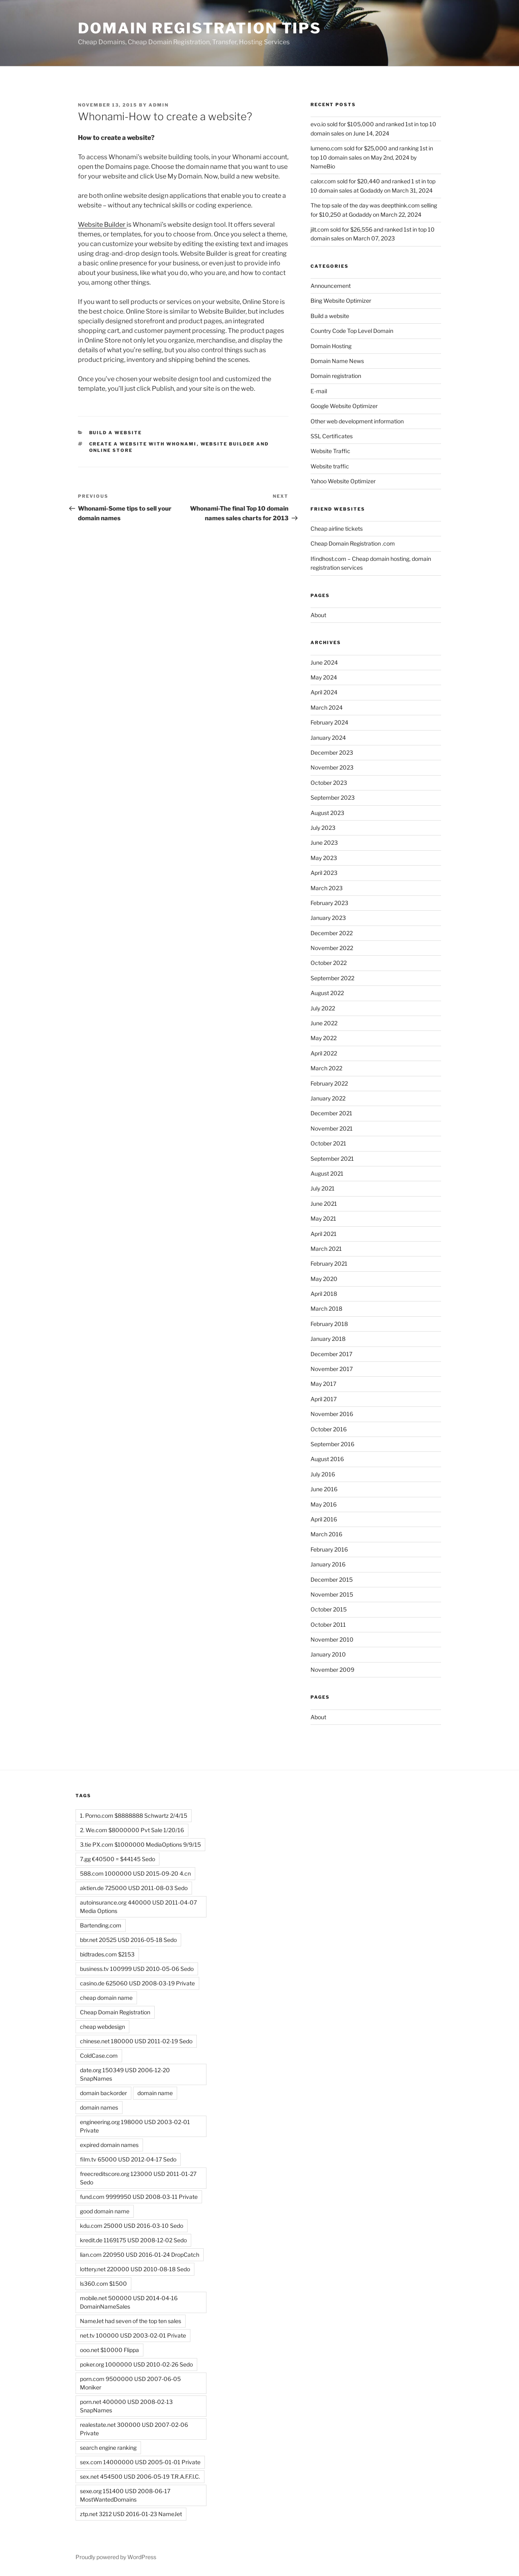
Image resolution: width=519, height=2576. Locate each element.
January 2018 (328, 1338)
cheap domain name (106, 1997)
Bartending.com (100, 1925)
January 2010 (328, 1654)
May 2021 (323, 1218)
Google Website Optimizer (344, 405)
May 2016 (324, 1504)
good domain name (104, 2211)
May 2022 (324, 1038)
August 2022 (327, 992)
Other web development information (357, 421)
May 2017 (323, 1383)
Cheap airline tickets (337, 528)
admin (159, 105)
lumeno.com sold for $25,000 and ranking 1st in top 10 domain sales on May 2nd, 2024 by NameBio (372, 157)
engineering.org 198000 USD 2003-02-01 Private (135, 2126)
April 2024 (324, 692)
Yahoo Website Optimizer (343, 481)
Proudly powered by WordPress (116, 2556)
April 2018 (324, 1293)
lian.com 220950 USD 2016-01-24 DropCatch (139, 2254)
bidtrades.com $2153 (107, 1954)
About (318, 615)
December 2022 (332, 933)
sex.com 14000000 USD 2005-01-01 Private (140, 2462)
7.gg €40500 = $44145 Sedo (117, 1859)
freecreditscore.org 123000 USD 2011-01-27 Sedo (138, 2178)
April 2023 (324, 872)
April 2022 (324, 1053)
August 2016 (327, 1458)
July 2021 (323, 1188)
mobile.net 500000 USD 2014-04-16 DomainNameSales (129, 2302)
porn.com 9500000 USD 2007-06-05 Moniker (130, 2383)
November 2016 (332, 1413)
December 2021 (331, 1113)
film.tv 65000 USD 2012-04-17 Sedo (128, 2159)
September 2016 (332, 1444)
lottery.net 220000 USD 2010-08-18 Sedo (135, 2269)
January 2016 (328, 1564)
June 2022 (324, 1023)
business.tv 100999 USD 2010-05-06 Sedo (137, 1968)
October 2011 (328, 1624)
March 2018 (326, 1308)
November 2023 (332, 767)
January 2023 (328, 917)
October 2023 (329, 782)
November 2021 (332, 1128)
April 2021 (324, 1233)
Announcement (331, 285)
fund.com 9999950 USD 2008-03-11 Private (139, 2196)
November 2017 (332, 1368)
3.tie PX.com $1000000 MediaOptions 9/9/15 (140, 1844)
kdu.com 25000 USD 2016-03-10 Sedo (131, 2225)
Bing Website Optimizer (341, 300)
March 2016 (326, 1534)
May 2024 (324, 677)
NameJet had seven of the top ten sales (130, 2320)
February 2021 (329, 1263)
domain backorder (103, 2093)
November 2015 (332, 1594)
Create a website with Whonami (143, 444)
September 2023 (333, 797)
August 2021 (327, 1173)
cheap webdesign (102, 2026)
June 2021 (324, 1203)
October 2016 (329, 1429)
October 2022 (329, 962)
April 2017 (324, 1399)
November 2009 (332, 1669)
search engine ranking (108, 2447)
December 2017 (331, 1354)
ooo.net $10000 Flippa (109, 2349)
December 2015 (332, 1579)
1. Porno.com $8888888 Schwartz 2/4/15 (133, 1815)
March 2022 (326, 1068)
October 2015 (329, 1609)
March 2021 (326, 1248)
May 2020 (324, 1278)
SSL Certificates (332, 436)
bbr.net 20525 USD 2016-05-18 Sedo (128, 1939)
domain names (99, 2107)
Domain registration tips (199, 28)
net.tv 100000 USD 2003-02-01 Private (133, 2335)
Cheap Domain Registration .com (353, 543)
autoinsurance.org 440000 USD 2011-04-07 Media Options (138, 1906)
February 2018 (329, 1323)
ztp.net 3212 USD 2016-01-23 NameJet (131, 2513)
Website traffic (330, 466)
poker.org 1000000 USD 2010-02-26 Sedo (136, 2364)
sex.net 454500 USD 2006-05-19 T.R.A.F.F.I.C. (140, 2476)
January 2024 (328, 737)
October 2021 (328, 1143)
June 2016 (324, 1489)
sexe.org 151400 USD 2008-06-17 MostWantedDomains (125, 2495)
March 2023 (327, 888)
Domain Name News (337, 360)
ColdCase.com (99, 2055)
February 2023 (329, 902)
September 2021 (332, 1158)
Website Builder (102, 224)
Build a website (115, 432)
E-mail (319, 391)
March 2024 (327, 707)
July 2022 (323, 1008)
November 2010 (332, 1639)
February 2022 (329, 1083)
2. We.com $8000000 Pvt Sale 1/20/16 (132, 1830)
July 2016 (323, 1474)
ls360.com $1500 (103, 2283)
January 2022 (328, 1098)
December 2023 (332, 752)
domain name (155, 2093)
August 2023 (327, 812)
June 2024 (324, 662)
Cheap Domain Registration (115, 2012)
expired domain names (109, 2144)
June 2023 (324, 842)
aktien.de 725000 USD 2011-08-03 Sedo (134, 1887)
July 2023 (323, 827)
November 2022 (332, 947)
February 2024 (329, 722)
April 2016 (324, 1519)
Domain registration (336, 375)
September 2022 (332, 978)
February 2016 (329, 1549)
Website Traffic (330, 450)
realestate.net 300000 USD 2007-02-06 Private (134, 2428)
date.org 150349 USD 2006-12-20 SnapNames (125, 2074)
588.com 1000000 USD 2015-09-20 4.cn (135, 1873)
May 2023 (324, 857)
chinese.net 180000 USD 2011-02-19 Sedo (136, 2041)
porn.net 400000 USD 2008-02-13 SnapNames (126, 2406)
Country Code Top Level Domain (352, 330)
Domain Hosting (331, 346)
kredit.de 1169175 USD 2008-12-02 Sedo (133, 2240)
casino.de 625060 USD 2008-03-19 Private (137, 1983)
